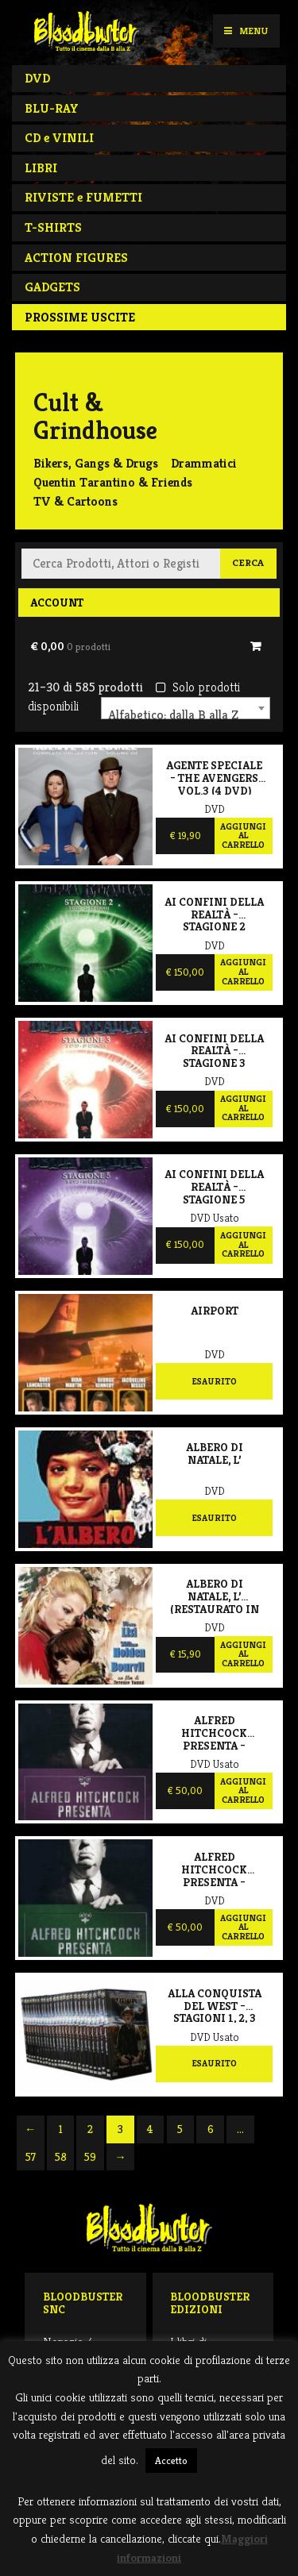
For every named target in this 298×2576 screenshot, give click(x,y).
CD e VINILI (59, 137)
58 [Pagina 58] (61, 2157)
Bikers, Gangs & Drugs (95, 463)
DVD (37, 78)
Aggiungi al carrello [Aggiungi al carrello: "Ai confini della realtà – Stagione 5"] (243, 1244)
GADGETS (52, 287)
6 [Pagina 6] (210, 2129)
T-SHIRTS (53, 227)
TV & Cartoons (75, 501)
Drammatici (204, 463)
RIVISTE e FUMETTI (83, 197)
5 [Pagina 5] (180, 2129)
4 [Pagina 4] (150, 2129)
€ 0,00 (70, 646)
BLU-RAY (52, 108)
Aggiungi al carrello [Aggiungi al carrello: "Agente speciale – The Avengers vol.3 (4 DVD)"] (243, 835)
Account (56, 602)
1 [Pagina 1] (61, 2129)
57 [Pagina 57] (30, 2157)
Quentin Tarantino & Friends (112, 482)
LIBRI (41, 168)
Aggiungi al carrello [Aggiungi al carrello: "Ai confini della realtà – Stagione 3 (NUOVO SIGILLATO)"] (243, 1107)
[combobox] (185, 708)
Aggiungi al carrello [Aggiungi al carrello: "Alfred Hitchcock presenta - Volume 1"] (243, 1790)
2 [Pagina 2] (90, 2129)
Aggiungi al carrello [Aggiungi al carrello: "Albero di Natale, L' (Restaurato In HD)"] (243, 1654)
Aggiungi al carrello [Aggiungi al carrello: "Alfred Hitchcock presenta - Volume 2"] (243, 1927)
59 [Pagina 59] (90, 2157)
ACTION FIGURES (76, 257)
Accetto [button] (171, 2460)
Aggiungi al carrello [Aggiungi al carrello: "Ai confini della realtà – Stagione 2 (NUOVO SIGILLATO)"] (243, 971)
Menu (246, 31)
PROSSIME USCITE (80, 317)
